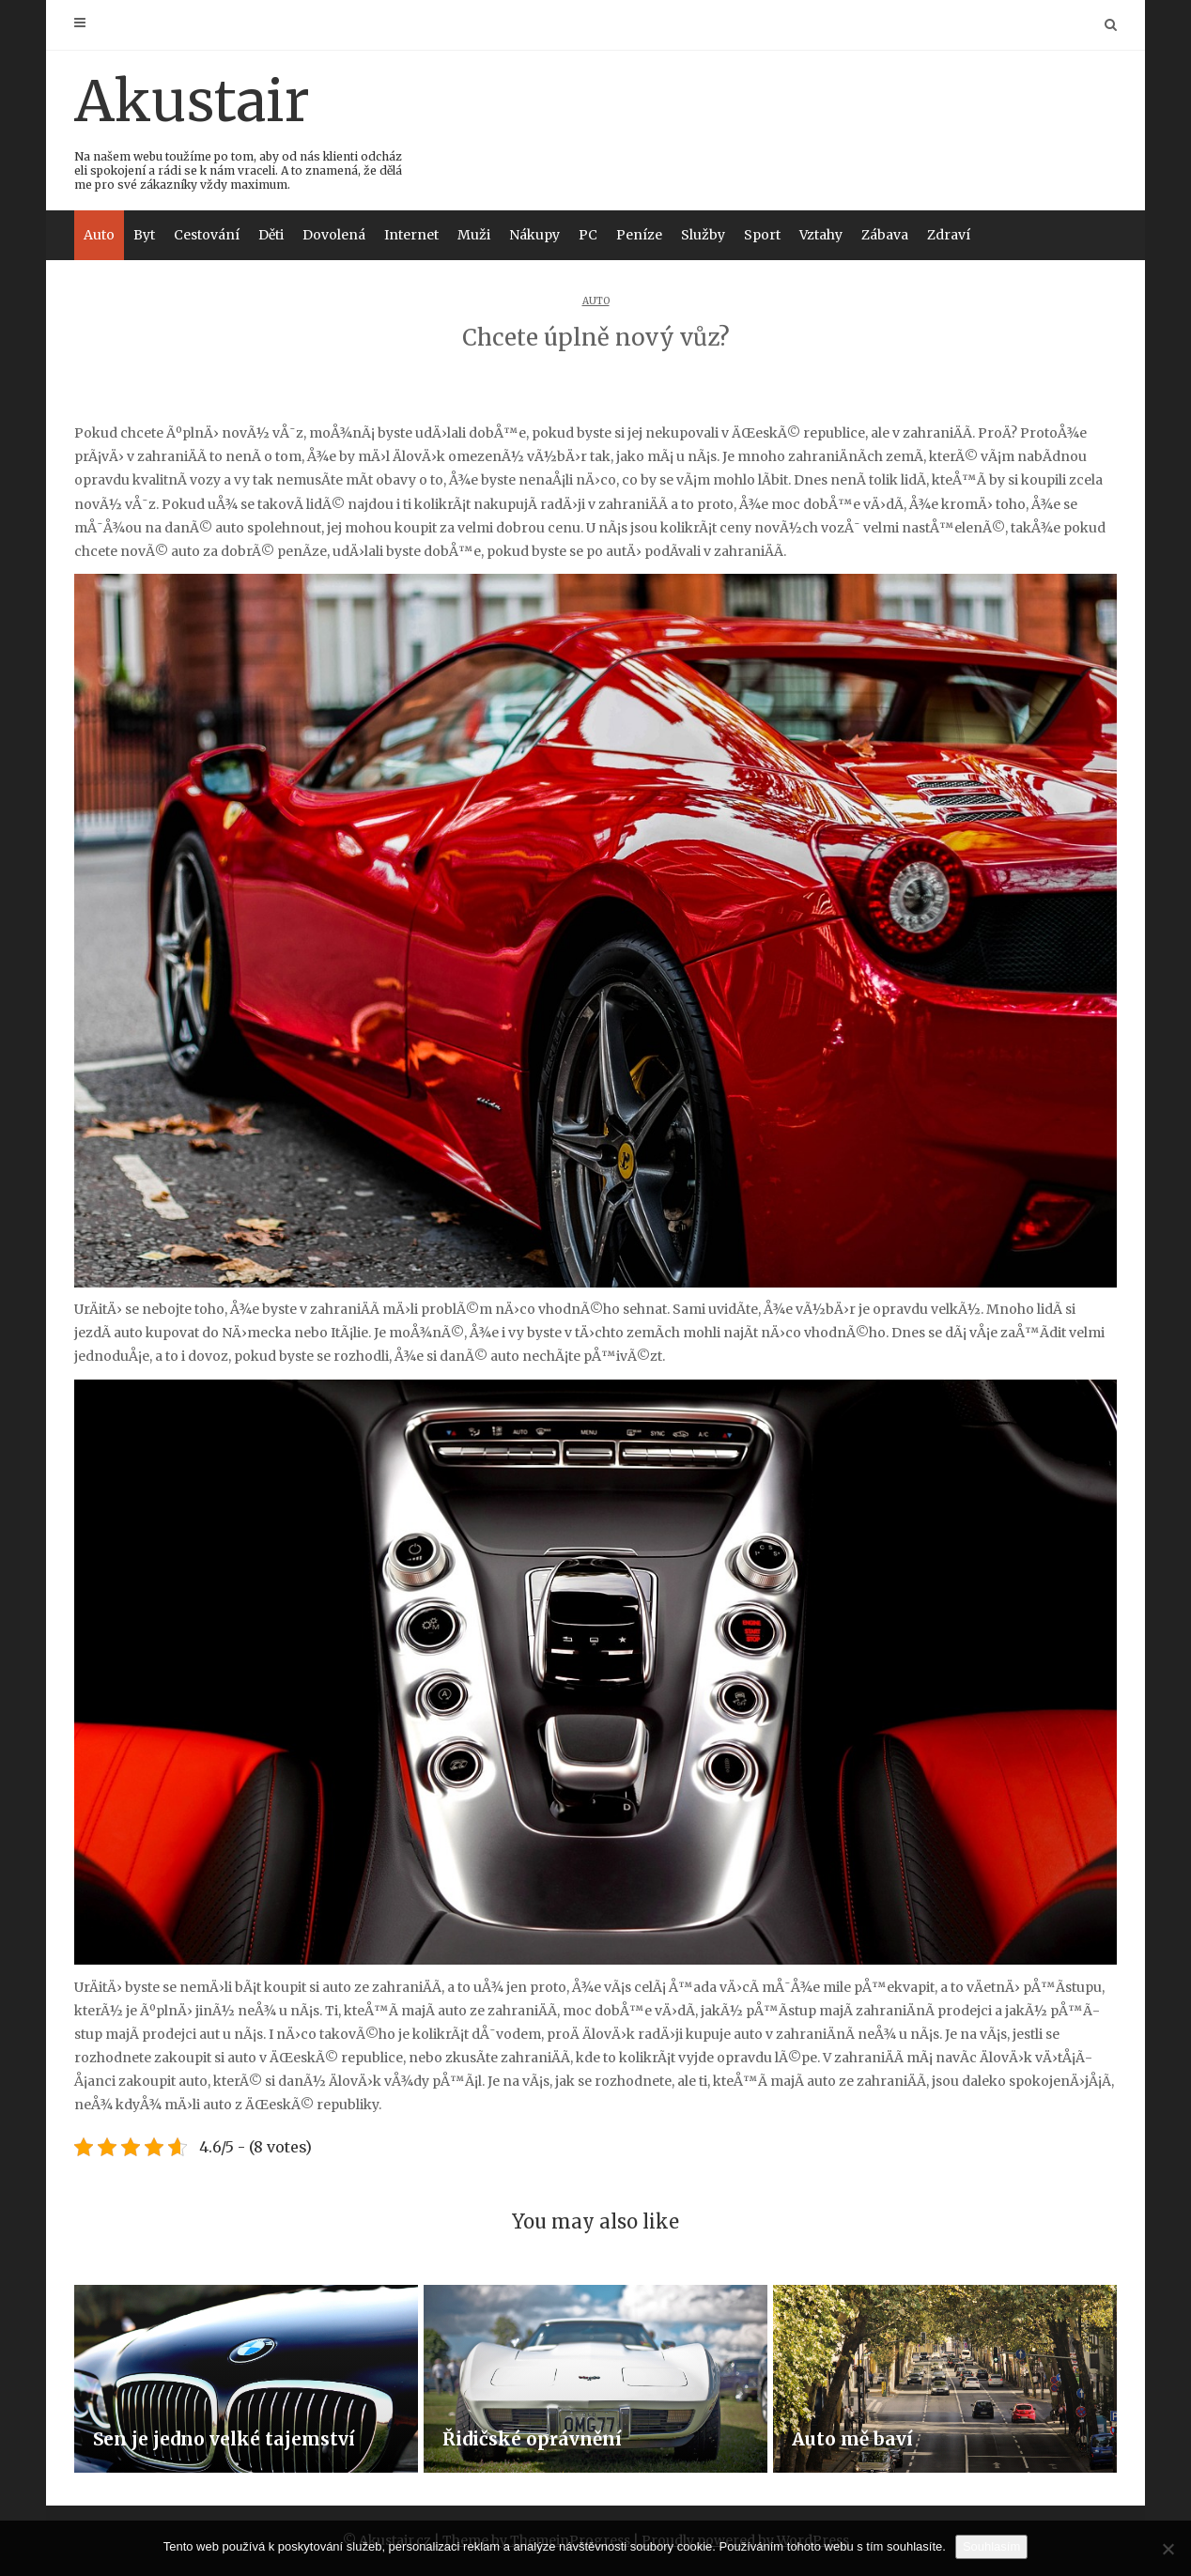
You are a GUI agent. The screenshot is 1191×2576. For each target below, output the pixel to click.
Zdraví (948, 234)
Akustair (238, 129)
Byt (144, 234)
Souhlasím (991, 2546)
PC (588, 234)
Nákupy (534, 234)
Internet (411, 234)
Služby (703, 234)
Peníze (639, 234)
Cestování (207, 234)
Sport (762, 234)
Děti (271, 234)
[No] (1167, 2548)
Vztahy (821, 234)
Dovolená (333, 234)
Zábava (884, 234)
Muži (473, 234)
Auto (99, 234)
